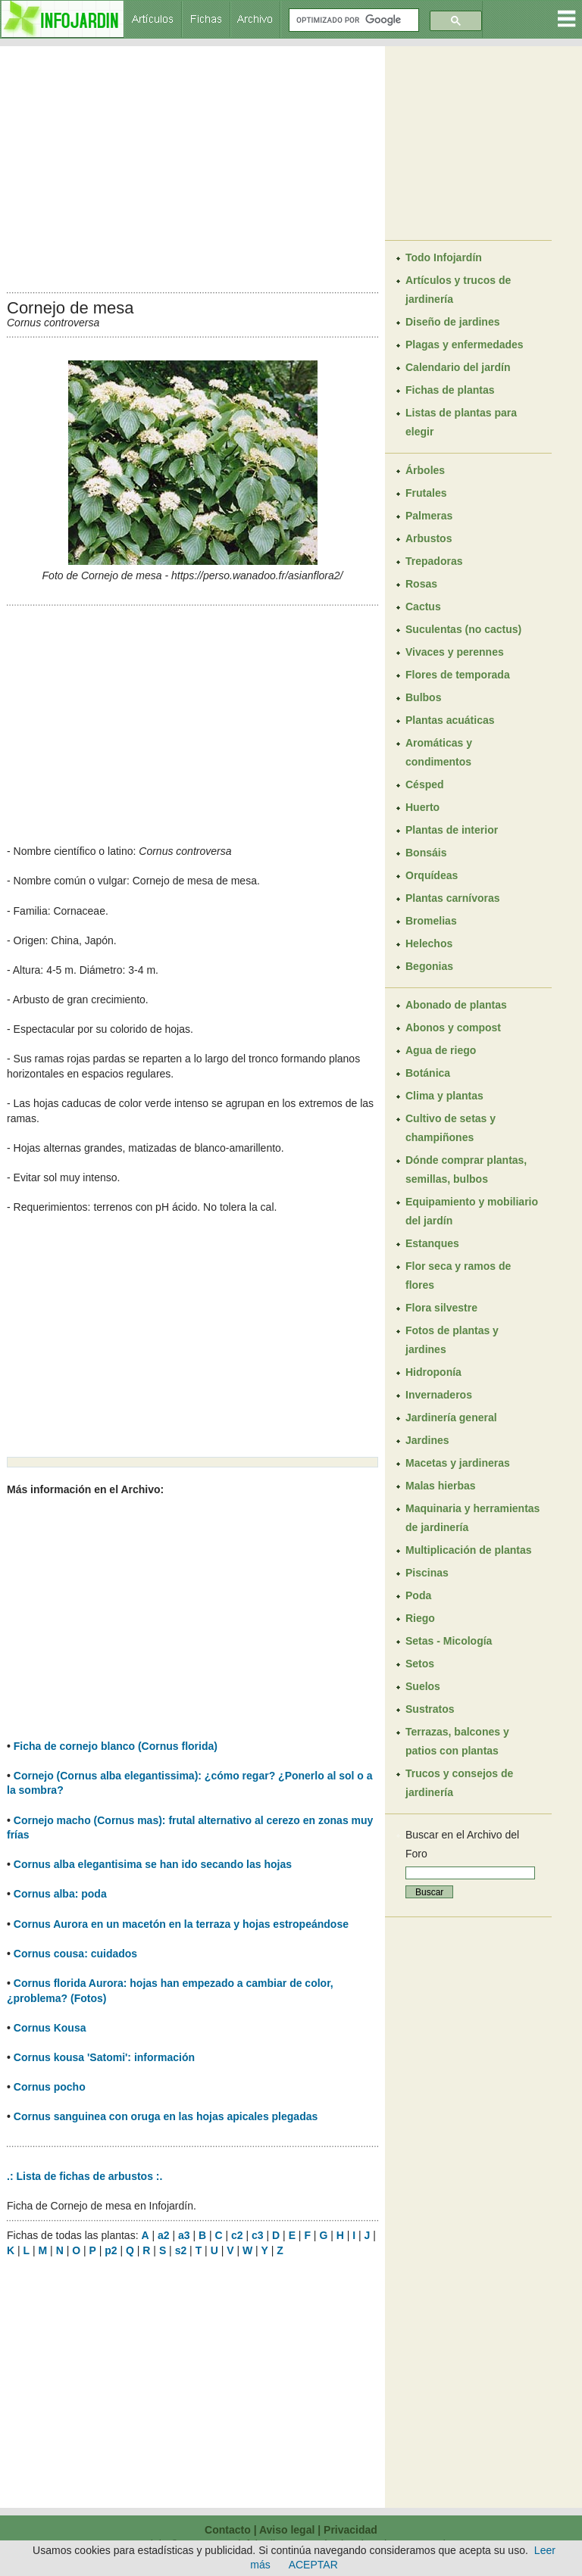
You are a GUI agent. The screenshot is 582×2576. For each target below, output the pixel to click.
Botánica (427, 1073)
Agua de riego (440, 1050)
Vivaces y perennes (454, 652)
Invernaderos (438, 1395)
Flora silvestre (441, 1308)
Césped (424, 784)
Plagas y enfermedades (464, 344)
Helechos (428, 943)
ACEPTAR (313, 2565)
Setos (419, 1664)
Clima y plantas (444, 1096)
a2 (164, 2235)
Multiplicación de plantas (468, 1550)
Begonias (429, 966)
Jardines (427, 1440)
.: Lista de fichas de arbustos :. (84, 2176)
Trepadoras (433, 561)
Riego (420, 1618)
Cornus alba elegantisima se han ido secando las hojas (153, 1864)
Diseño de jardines (452, 322)
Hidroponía (433, 1372)
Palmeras (428, 516)
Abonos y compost (453, 1027)
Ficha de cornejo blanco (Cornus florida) (115, 1746)
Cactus (423, 606)
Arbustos (428, 538)
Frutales (425, 493)
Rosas (421, 584)
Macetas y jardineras (457, 1463)
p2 (111, 2250)
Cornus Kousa (50, 2028)
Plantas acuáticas (450, 720)
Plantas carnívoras (452, 898)
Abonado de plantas (456, 1005)
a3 (184, 2235)
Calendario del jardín (457, 367)
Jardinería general (451, 1417)
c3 (258, 2235)
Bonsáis (425, 853)
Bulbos (423, 697)
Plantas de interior (451, 830)
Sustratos (430, 1709)
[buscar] (352, 20)
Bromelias (431, 921)
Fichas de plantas (449, 390)
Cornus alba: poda (60, 1894)
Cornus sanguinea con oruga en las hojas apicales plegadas (166, 2116)
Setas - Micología (448, 1641)
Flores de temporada (457, 675)
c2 (237, 2235)
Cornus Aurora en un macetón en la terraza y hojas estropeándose (181, 1924)
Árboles (425, 470)
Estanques (432, 1243)
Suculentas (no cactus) (463, 629)
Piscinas (427, 1573)
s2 (181, 2250)
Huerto (422, 807)
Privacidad (350, 2530)
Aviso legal (286, 2530)
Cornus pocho (50, 2087)
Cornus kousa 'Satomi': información (104, 2057)
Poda (418, 1595)
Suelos (422, 1686)
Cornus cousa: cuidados (75, 1954)
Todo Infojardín (443, 257)
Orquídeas (431, 875)
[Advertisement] (192, 165)
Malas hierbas (440, 1486)
